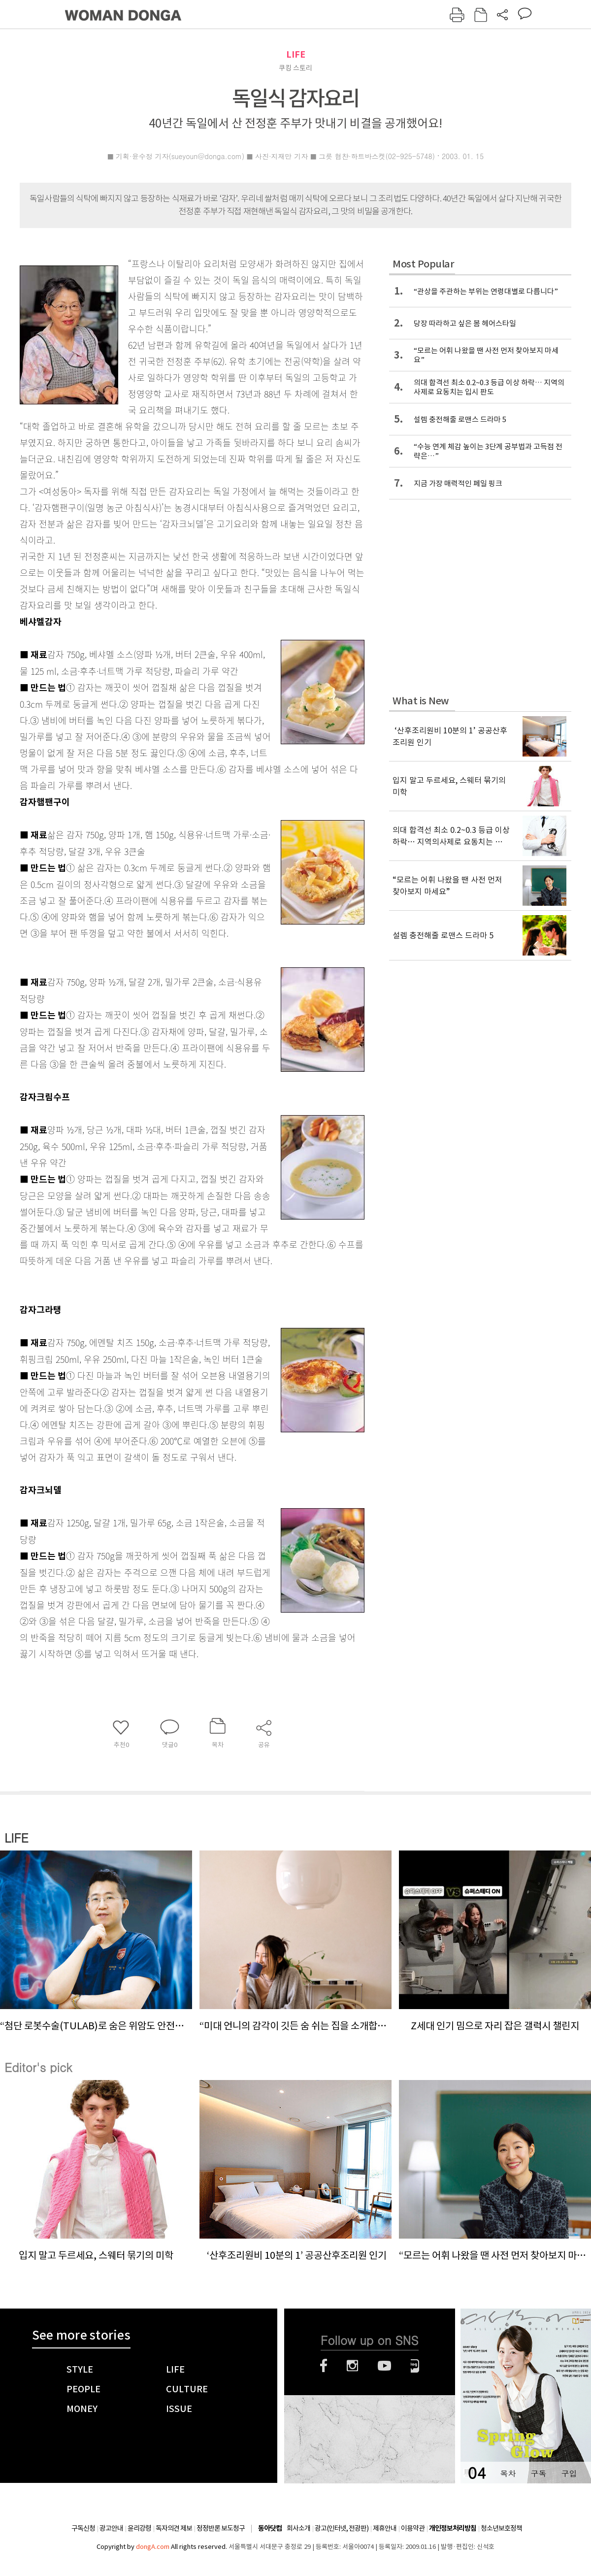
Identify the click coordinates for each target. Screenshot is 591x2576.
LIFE (295, 54)
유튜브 (384, 2366)
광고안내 (111, 2528)
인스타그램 (352, 2366)
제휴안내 (384, 2528)
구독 (538, 2473)
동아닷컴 (270, 2528)
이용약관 (413, 2528)
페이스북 (323, 2366)
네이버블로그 (415, 2366)
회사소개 (298, 2528)
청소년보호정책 (501, 2528)
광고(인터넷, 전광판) (341, 2528)
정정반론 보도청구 (221, 2528)
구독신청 (83, 2528)
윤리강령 (139, 2528)
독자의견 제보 (174, 2528)
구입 (569, 2473)
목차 (508, 2473)
